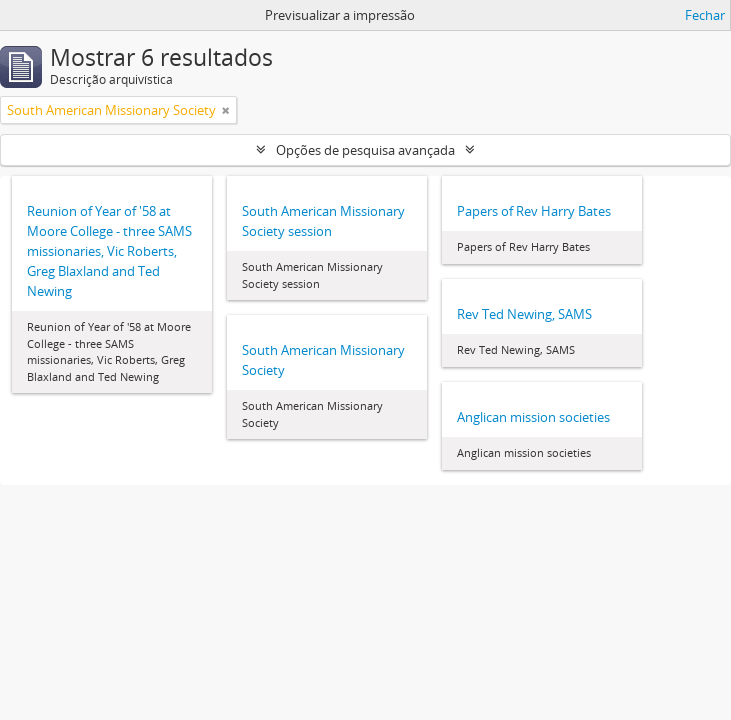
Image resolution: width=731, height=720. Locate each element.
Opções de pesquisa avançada (365, 150)
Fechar (705, 15)
